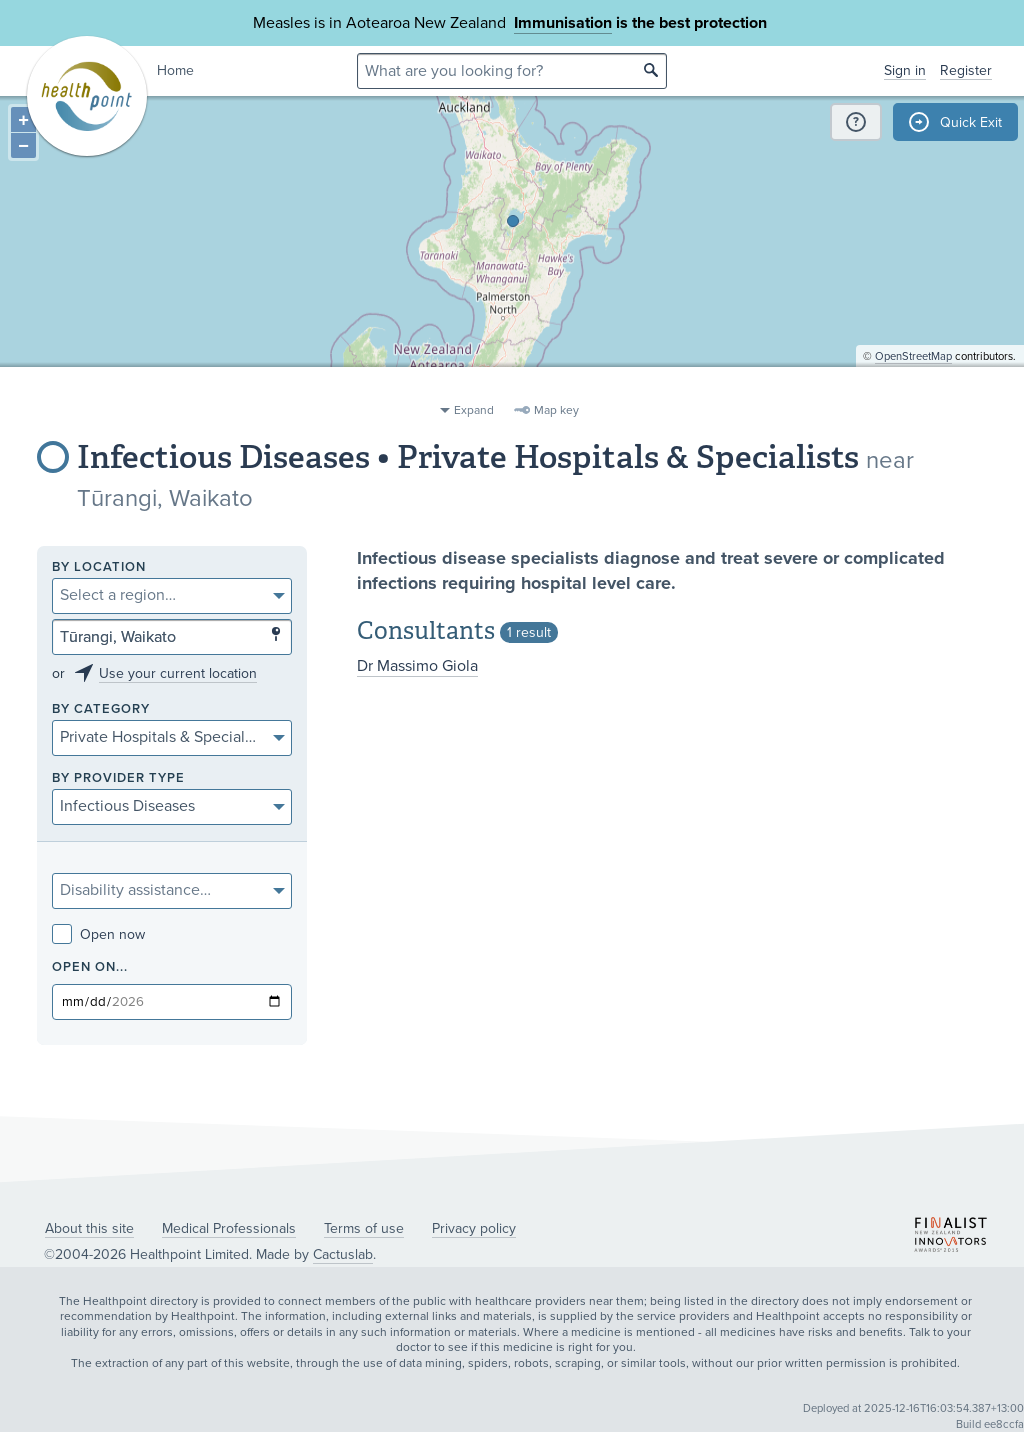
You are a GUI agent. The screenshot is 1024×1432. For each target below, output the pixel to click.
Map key (556, 410)
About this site (89, 1228)
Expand (474, 410)
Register (966, 70)
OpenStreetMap (913, 385)
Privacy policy (474, 1228)
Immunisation (563, 23)
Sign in (905, 70)
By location (99, 567)
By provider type (118, 778)
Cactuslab (343, 1254)
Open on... (90, 967)
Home (175, 70)
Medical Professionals (229, 1228)
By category (101, 709)
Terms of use (364, 1228)
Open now (98, 934)
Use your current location (178, 673)
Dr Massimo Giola (417, 666)
